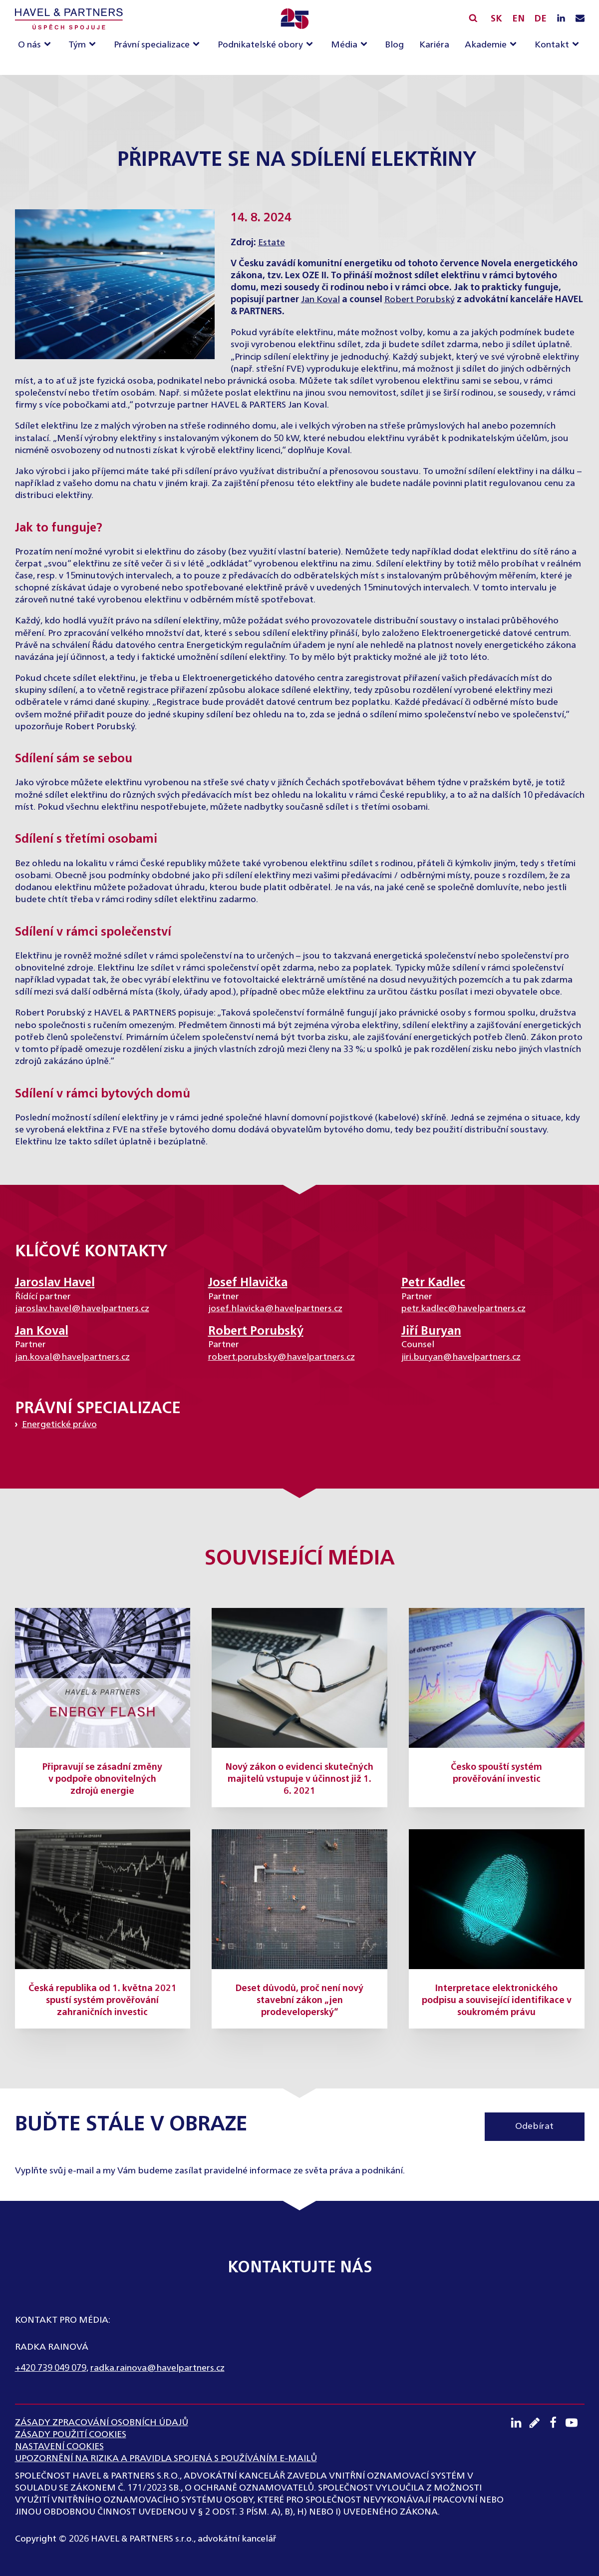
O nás (29, 44)
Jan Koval (320, 299)
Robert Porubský (419, 299)
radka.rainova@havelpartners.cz (157, 2368)
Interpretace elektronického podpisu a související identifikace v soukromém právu (497, 2000)
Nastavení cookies (59, 2446)
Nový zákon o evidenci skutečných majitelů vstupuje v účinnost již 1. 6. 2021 (299, 1779)
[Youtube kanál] (575, 2423)
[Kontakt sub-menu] (577, 44)
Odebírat (534, 2126)
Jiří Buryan (431, 1331)
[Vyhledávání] (473, 18)
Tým (77, 44)
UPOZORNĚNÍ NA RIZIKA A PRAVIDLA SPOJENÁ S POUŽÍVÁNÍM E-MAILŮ (166, 2458)
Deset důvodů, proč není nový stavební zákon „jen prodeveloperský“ (299, 2000)
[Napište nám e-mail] (580, 19)
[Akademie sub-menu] (515, 44)
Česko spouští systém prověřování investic (496, 1773)
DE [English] (540, 18)
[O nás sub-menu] (49, 44)
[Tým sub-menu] (94, 44)
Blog (394, 44)
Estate (271, 242)
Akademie (486, 44)
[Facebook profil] (556, 2423)
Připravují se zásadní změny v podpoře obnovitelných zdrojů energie (102, 1779)
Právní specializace (152, 44)
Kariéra (434, 44)
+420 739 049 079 (50, 2368)
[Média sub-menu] (365, 44)
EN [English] (518, 18)
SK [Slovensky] (496, 18)
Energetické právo (59, 1424)
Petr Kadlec (433, 1283)
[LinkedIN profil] (561, 19)
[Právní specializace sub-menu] (198, 44)
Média (344, 44)
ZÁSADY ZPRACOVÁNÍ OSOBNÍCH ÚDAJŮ (101, 2422)
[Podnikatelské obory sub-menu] (311, 44)
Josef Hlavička (248, 1283)
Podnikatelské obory (260, 44)
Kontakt (552, 44)
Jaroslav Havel (55, 1283)
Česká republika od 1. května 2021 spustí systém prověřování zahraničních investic (102, 2000)
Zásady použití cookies (70, 2434)
